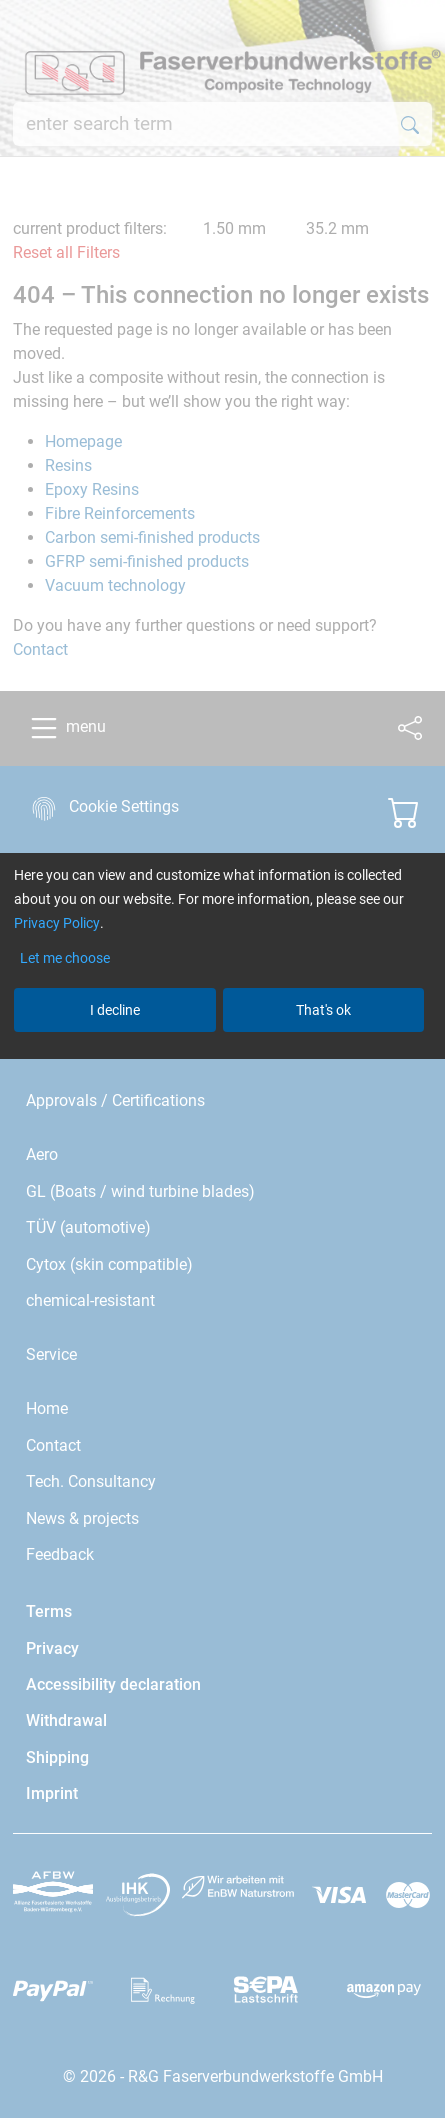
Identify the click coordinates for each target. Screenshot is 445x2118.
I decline (115, 1010)
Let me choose (65, 958)
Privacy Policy (57, 923)
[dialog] (222, 1059)
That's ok (323, 1010)
